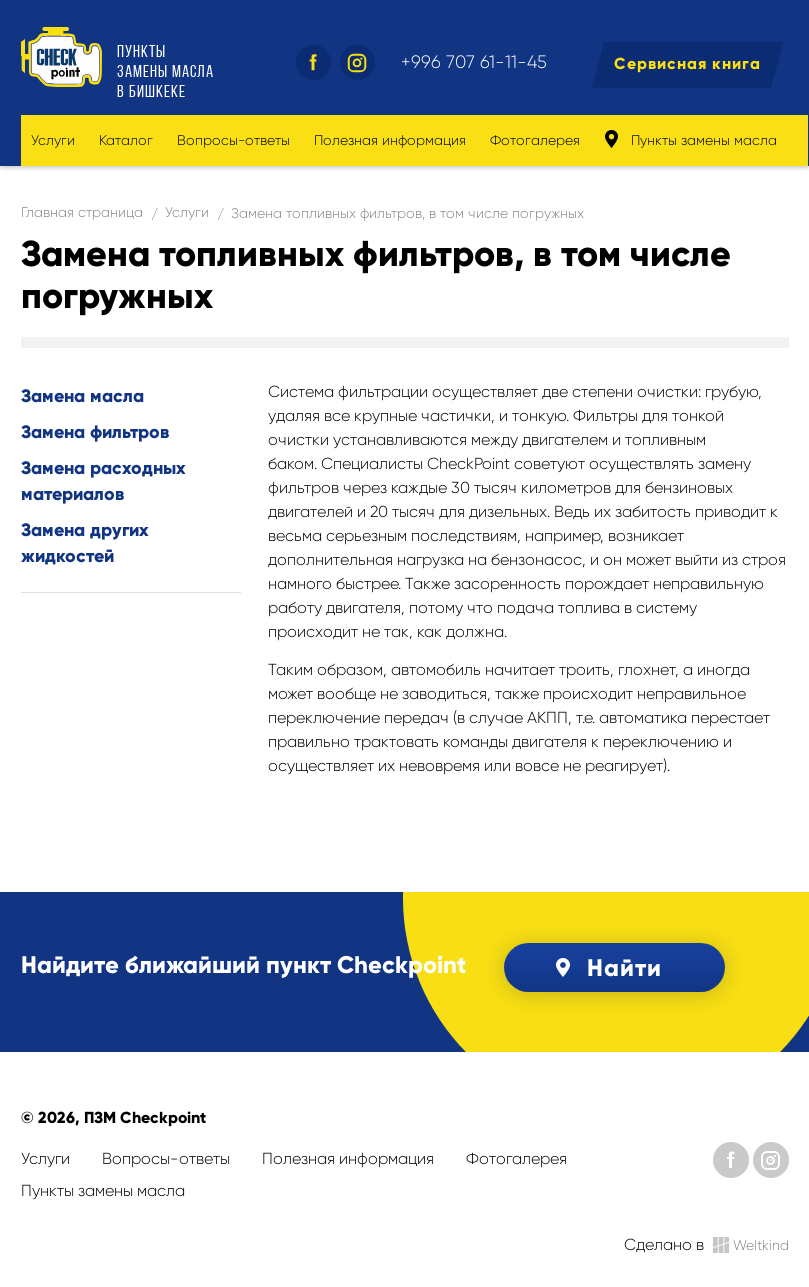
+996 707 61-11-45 (474, 62)
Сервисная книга (687, 63)
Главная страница (82, 212)
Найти (605, 967)
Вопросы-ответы (233, 140)
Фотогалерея (535, 140)
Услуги (53, 140)
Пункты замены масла (690, 139)
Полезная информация (390, 140)
